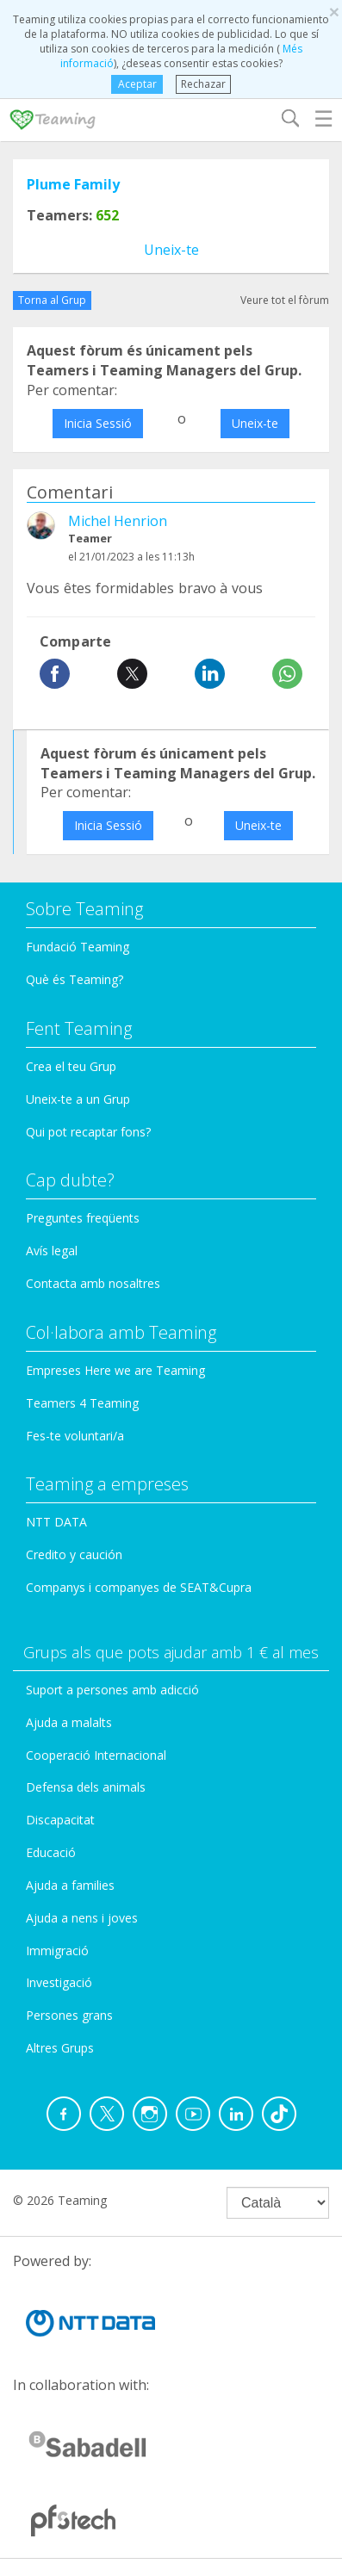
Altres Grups (60, 2048)
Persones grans (69, 2015)
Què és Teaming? (74, 979)
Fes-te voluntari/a (75, 1435)
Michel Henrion (117, 520)
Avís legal (52, 1250)
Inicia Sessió (98, 423)
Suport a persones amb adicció (112, 1689)
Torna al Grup (52, 300)
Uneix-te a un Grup (78, 1099)
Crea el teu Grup (71, 1066)
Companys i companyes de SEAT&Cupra (139, 1587)
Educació (51, 1852)
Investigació (59, 1982)
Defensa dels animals (86, 1787)
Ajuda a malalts (69, 1722)
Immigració (57, 1950)
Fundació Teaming (77, 946)
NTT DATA (56, 1522)
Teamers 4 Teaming (82, 1403)
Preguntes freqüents (83, 1218)
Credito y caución (74, 1554)
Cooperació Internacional (96, 1755)
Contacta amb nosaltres (93, 1283)
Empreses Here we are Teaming (115, 1370)
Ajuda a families (70, 1885)
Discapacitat (60, 1819)
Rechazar (203, 84)
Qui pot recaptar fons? (88, 1132)
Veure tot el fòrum (284, 300)
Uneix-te (171, 249)
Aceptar (137, 84)
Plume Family (73, 184)
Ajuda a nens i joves (82, 1918)
